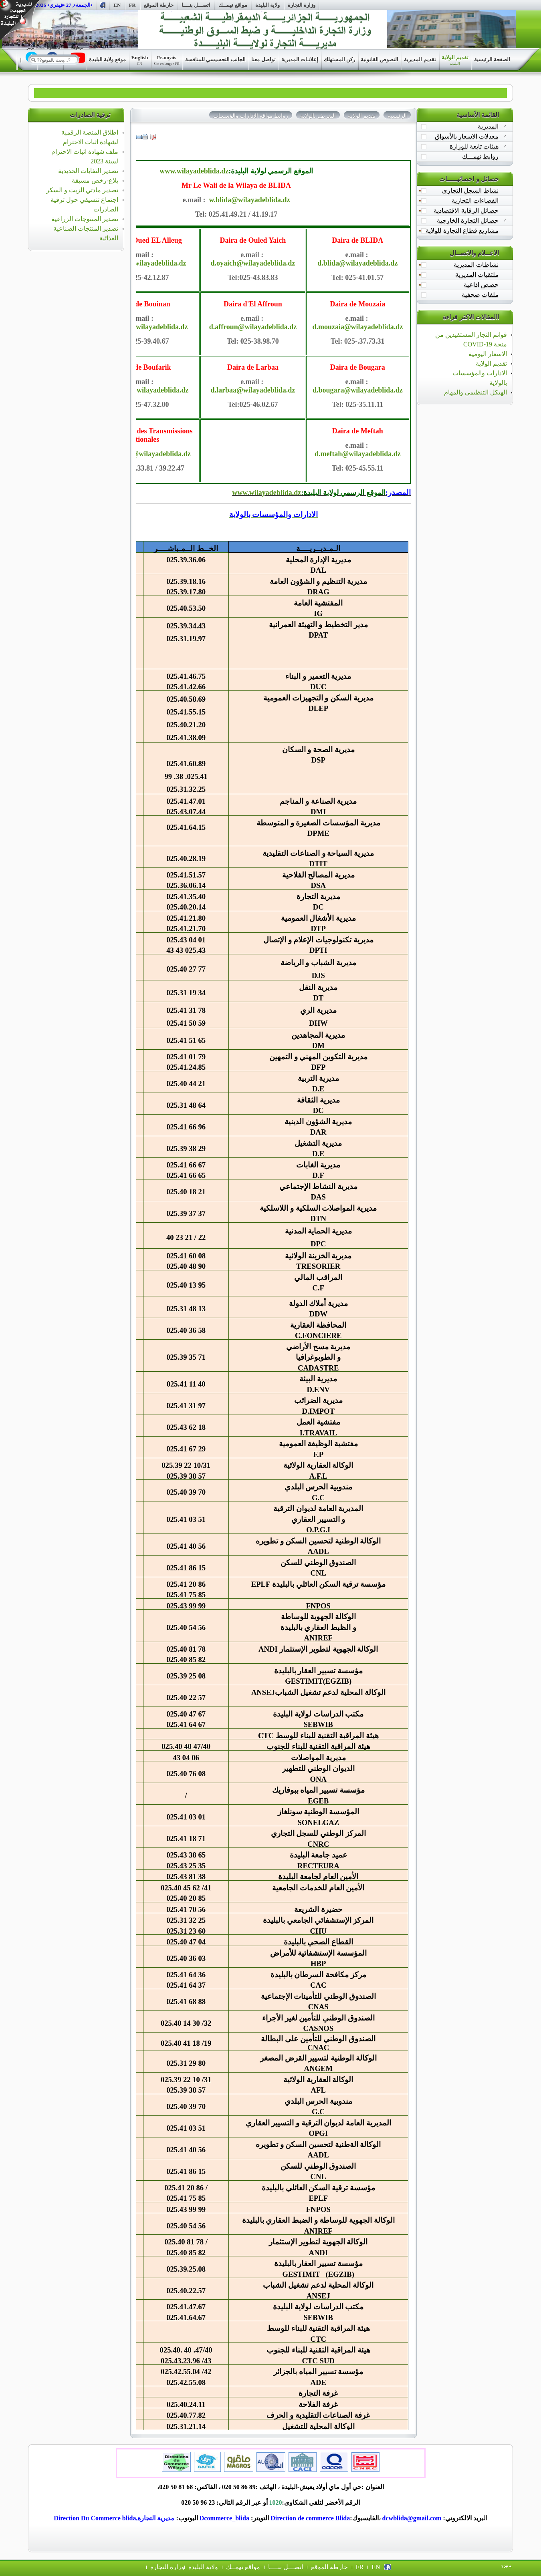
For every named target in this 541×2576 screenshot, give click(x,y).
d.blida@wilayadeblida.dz (357, 263)
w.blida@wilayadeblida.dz (249, 200)
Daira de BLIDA (357, 240)
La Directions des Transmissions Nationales (143, 435)
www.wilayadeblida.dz (193, 171)
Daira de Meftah (357, 431)
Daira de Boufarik (143, 367)
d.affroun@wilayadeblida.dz (253, 327)
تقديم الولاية (491, 363)
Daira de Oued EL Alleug (143, 240)
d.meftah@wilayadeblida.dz (358, 454)
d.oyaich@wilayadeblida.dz (253, 263)
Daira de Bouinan (143, 304)
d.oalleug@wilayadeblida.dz (143, 263)
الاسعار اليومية (487, 353)
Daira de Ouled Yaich (253, 240)
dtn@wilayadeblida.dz (155, 454)
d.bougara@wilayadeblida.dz (358, 390)
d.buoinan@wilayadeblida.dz (143, 327)
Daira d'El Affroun (253, 304)
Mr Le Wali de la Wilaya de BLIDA (236, 185)
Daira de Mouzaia (357, 304)
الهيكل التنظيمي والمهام (475, 392)
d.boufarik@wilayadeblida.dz (143, 390)
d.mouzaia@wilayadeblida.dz (357, 327)
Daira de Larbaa (253, 367)
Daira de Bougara (357, 367)
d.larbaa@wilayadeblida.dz (253, 390)
